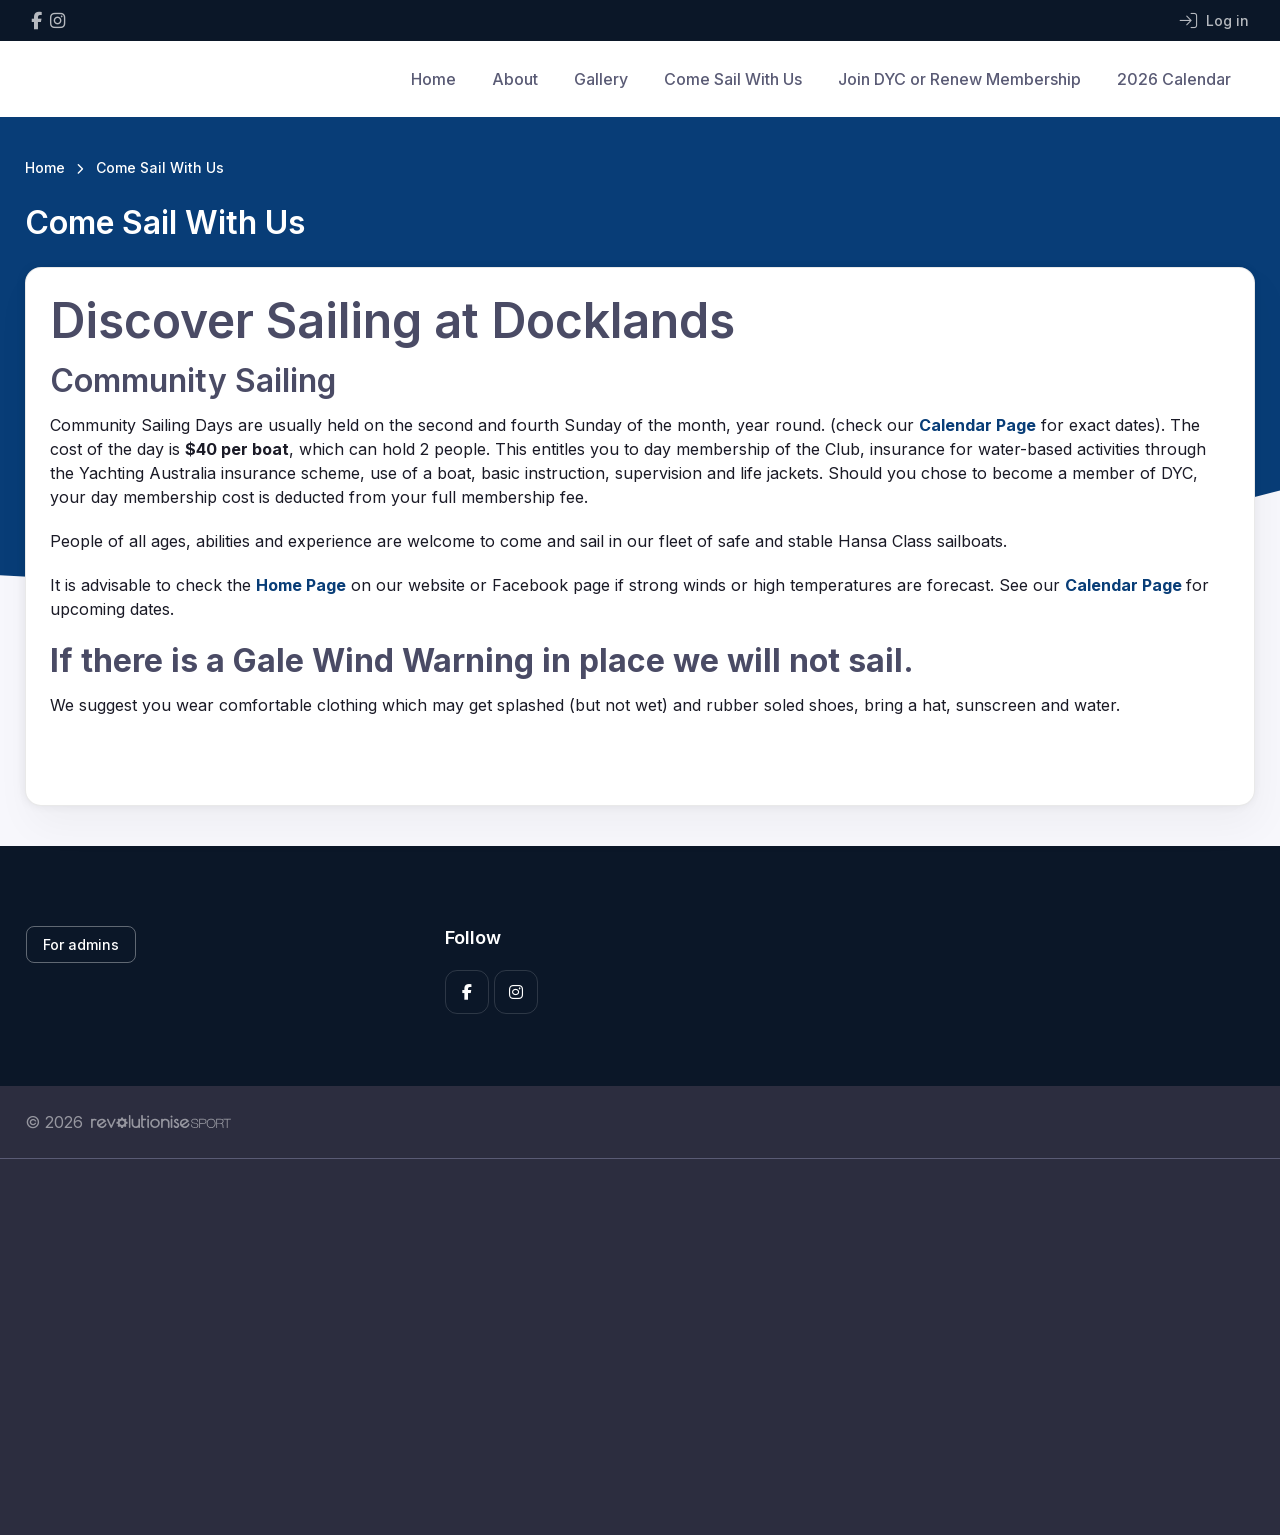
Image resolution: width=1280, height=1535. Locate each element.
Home (433, 79)
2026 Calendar (1174, 79)
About (515, 79)
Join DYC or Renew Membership (959, 79)
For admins (81, 944)
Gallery (601, 79)
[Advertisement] (625, 1347)
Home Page (301, 585)
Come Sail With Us (733, 79)
